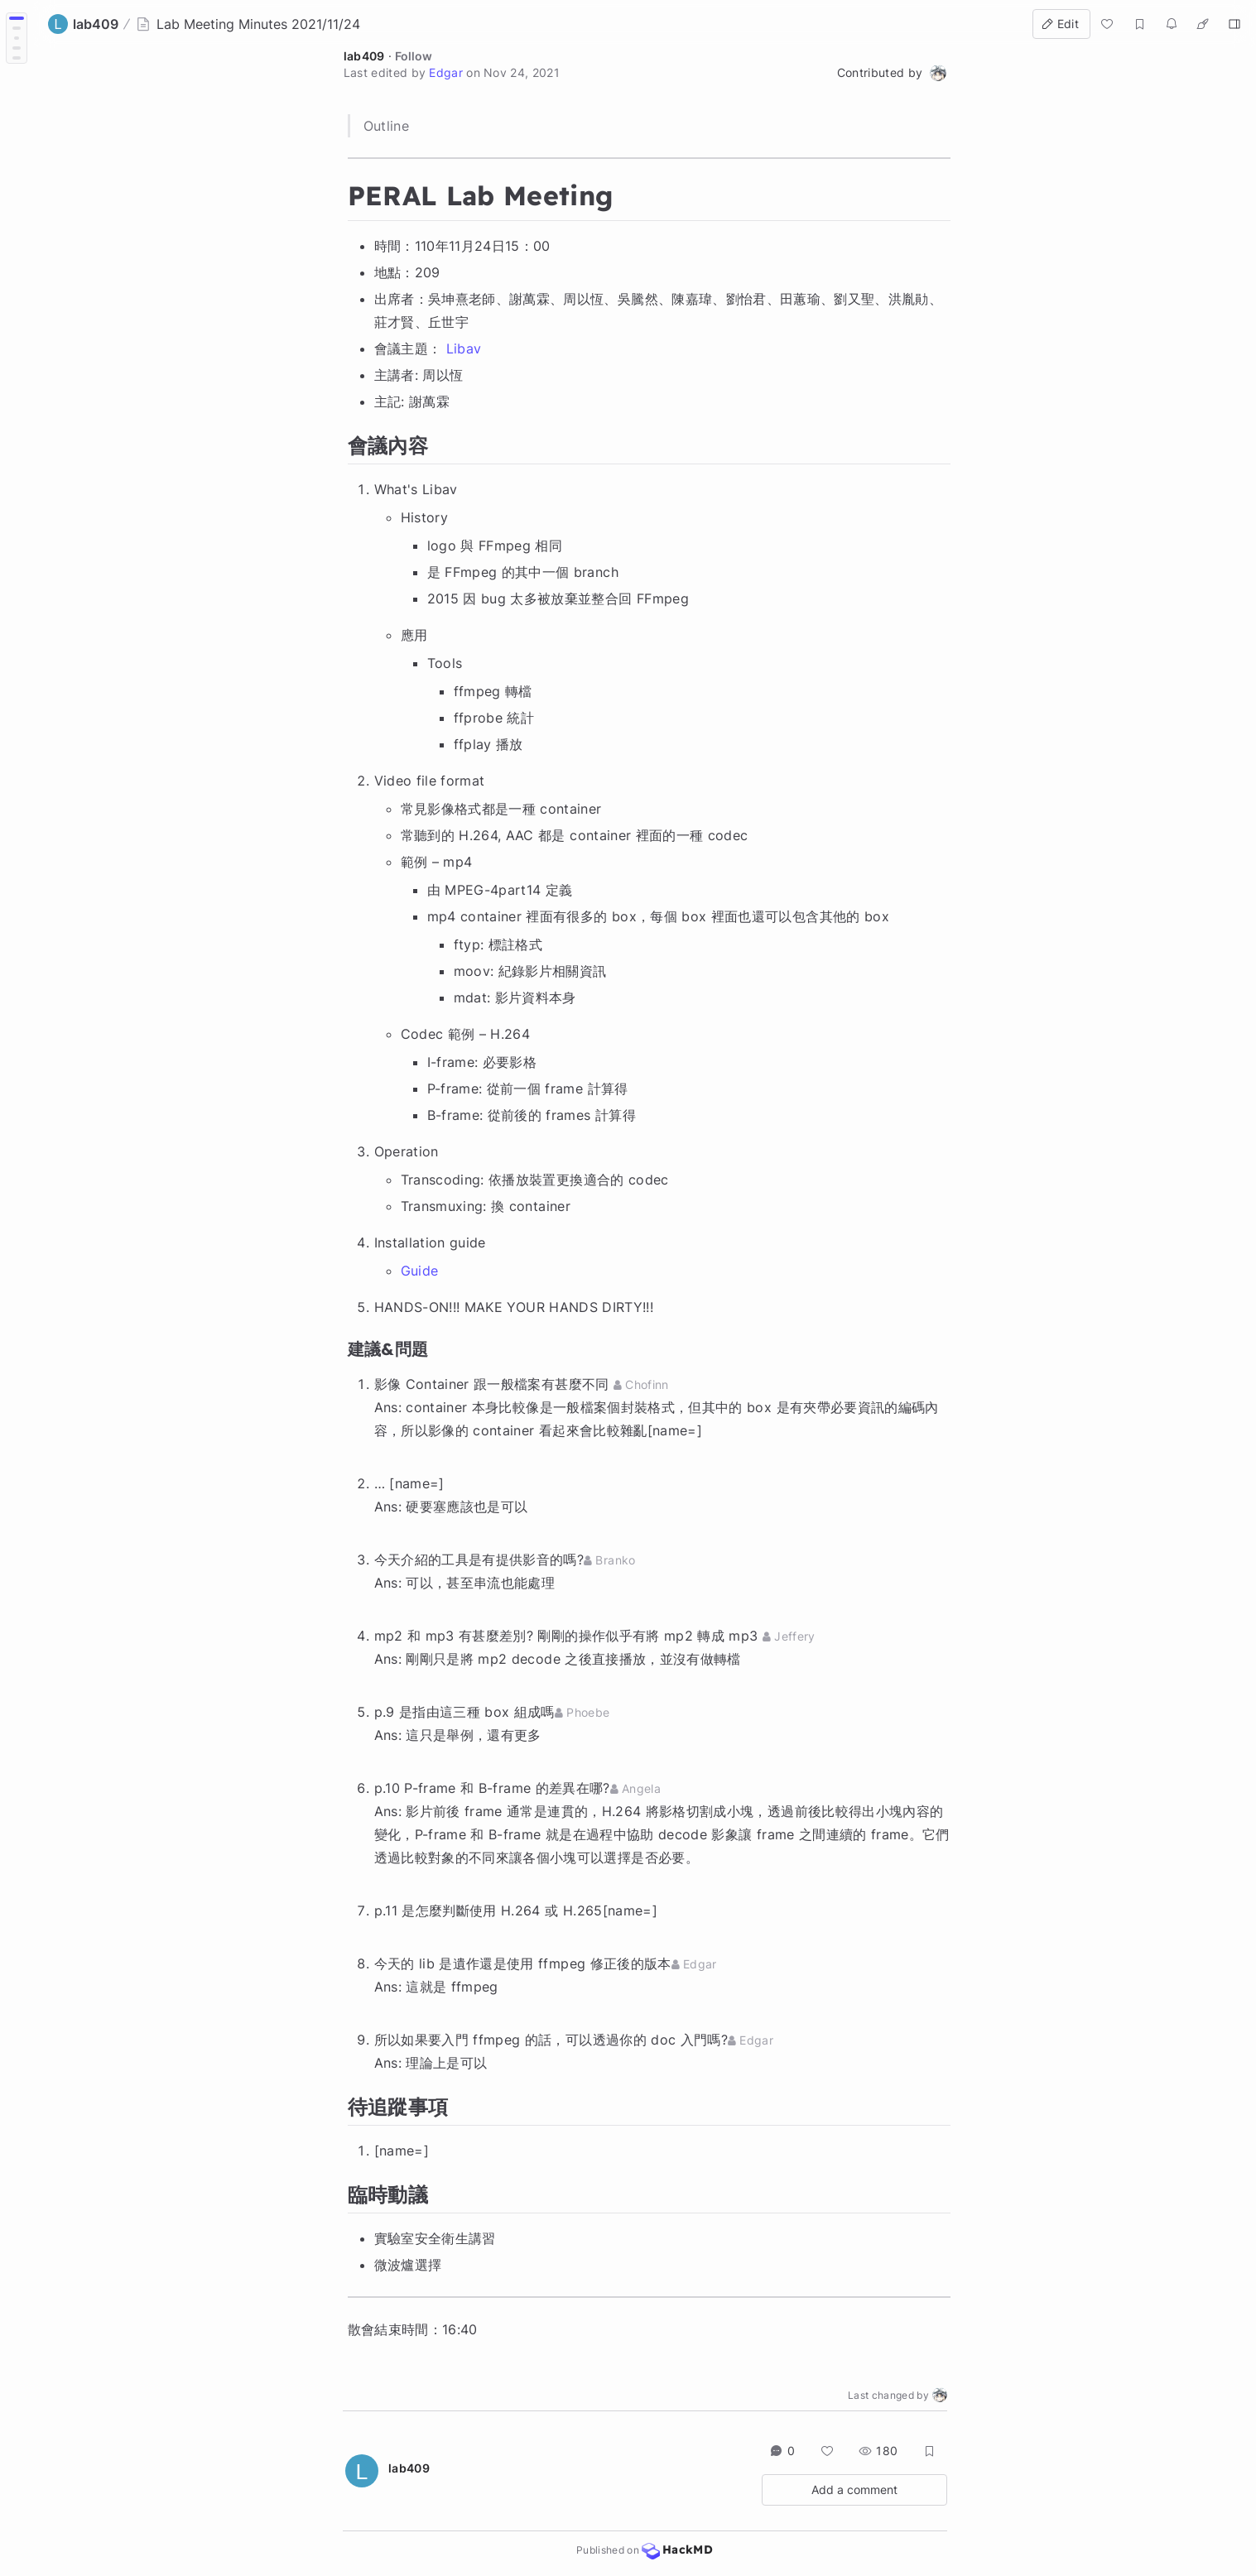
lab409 (364, 56)
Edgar (446, 72)
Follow (413, 56)
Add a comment (854, 2489)
